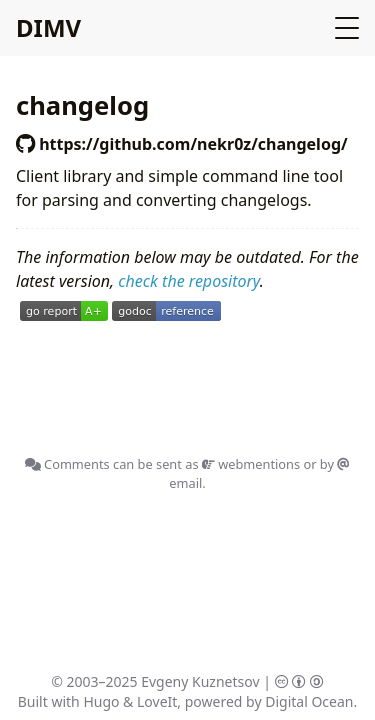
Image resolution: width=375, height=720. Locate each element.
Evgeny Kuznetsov (200, 681)
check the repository (188, 281)
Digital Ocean (309, 701)
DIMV (48, 27)
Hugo (101, 701)
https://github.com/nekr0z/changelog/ (182, 144)
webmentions (251, 464)
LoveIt (157, 701)
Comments (67, 464)
